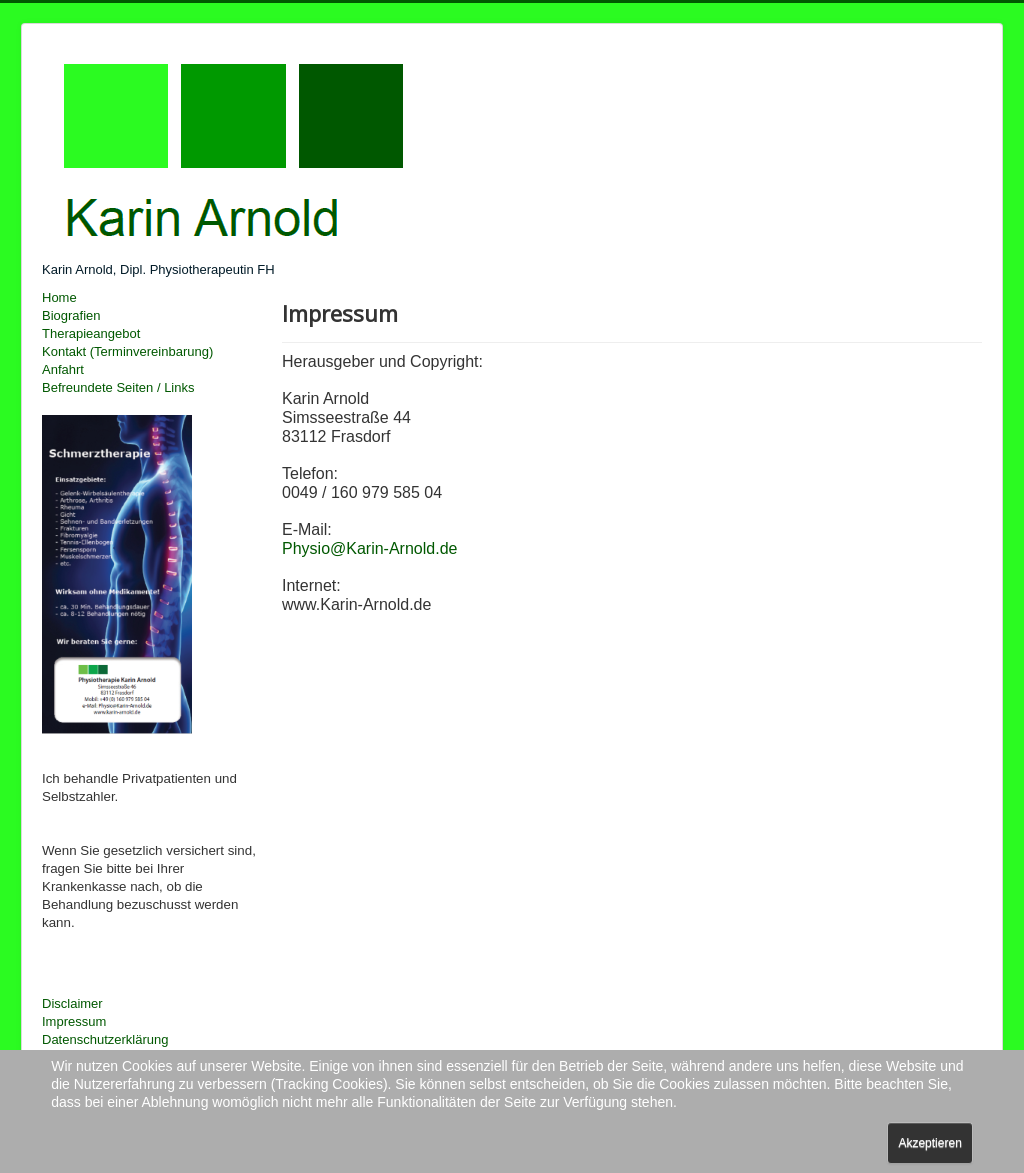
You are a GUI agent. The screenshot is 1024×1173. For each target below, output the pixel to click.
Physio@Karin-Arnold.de (369, 548)
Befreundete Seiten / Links (118, 387)
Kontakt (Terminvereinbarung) (127, 351)
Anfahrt (63, 369)
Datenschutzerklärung (105, 1039)
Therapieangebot (91, 333)
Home (59, 297)
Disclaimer (72, 1003)
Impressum (74, 1021)
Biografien (71, 315)
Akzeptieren (929, 1143)
